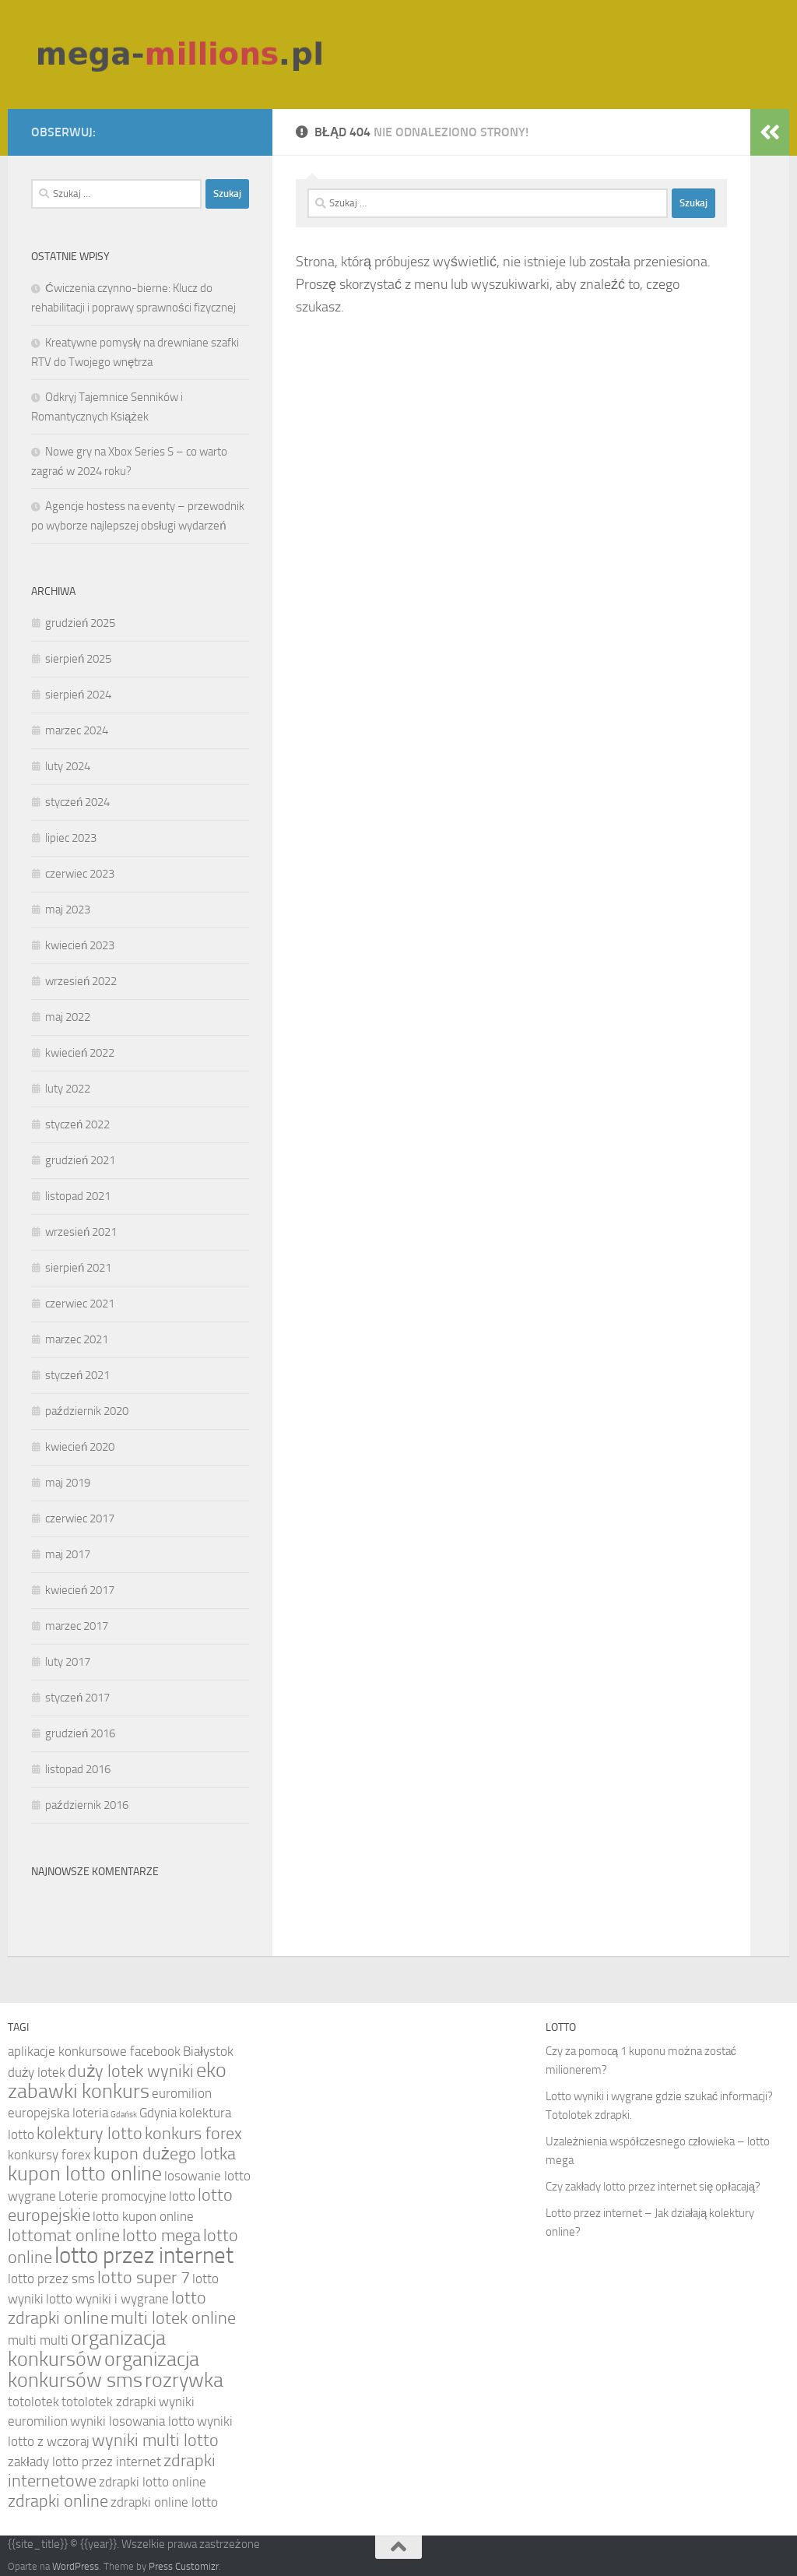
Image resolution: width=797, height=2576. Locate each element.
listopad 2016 (78, 1769)
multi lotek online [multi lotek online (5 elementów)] (173, 2318)
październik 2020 (86, 1411)
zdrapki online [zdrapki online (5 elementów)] (58, 2501)
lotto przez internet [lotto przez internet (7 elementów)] (143, 2255)
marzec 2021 (76, 1339)
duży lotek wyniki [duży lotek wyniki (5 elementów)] (131, 2071)
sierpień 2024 (78, 695)
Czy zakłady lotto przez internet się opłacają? (653, 2187)
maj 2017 (67, 1554)
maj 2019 (67, 1483)
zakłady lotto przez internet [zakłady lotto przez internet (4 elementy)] (84, 2461)
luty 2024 (67, 766)
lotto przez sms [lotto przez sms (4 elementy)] (51, 2278)
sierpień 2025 (78, 659)
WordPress (75, 2566)
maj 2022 (67, 1017)
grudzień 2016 (80, 1733)
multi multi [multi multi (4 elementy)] (38, 2340)
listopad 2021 (78, 1196)
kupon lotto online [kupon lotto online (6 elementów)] (85, 2174)
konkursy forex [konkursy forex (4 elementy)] (49, 2155)
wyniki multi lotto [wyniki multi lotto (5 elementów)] (155, 2440)
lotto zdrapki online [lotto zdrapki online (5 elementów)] (107, 2308)
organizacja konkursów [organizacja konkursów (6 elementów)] (87, 2348)
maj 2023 (67, 910)
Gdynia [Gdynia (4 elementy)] (158, 2112)
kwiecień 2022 (79, 1053)
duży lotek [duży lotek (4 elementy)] (36, 2072)
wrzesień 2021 (81, 1232)
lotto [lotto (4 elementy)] (182, 2196)
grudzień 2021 (80, 1160)
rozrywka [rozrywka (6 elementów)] (184, 2380)
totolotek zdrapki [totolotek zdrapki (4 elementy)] (108, 2401)
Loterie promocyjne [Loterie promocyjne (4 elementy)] (112, 2196)
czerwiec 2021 (79, 1304)
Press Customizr (184, 2566)
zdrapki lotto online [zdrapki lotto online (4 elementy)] (152, 2482)
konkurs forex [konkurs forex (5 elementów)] (193, 2134)
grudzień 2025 (80, 623)
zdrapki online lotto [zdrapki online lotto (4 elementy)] (164, 2502)
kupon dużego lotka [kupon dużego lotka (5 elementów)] (164, 2154)
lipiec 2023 (71, 838)
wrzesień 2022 (81, 981)
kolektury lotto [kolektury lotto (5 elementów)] (89, 2134)
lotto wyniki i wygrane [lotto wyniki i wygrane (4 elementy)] (107, 2299)
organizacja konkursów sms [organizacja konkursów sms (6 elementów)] (103, 2369)
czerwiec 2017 (79, 1518)
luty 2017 (67, 1662)
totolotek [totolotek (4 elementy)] (33, 2401)
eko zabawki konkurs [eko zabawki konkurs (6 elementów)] (117, 2080)
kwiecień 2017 (79, 1590)
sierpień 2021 (78, 1268)
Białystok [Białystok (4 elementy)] (208, 2051)
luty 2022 (67, 1089)
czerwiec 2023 (79, 874)
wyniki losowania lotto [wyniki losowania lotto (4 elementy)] (132, 2421)
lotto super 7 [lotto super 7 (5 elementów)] (143, 2278)
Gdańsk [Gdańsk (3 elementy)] (124, 2115)
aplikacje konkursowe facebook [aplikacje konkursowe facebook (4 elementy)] (94, 2051)
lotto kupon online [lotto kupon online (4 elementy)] (143, 2216)
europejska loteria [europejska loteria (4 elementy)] (58, 2112)
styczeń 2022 (77, 1124)
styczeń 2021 (77, 1375)
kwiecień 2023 (79, 945)
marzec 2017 (76, 1626)
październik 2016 (86, 1805)
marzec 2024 (76, 730)
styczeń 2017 (77, 1698)
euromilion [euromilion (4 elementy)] (182, 2093)
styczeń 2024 (77, 802)
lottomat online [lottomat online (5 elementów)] (64, 2236)
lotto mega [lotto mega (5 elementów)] (161, 2236)
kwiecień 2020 (79, 1447)
